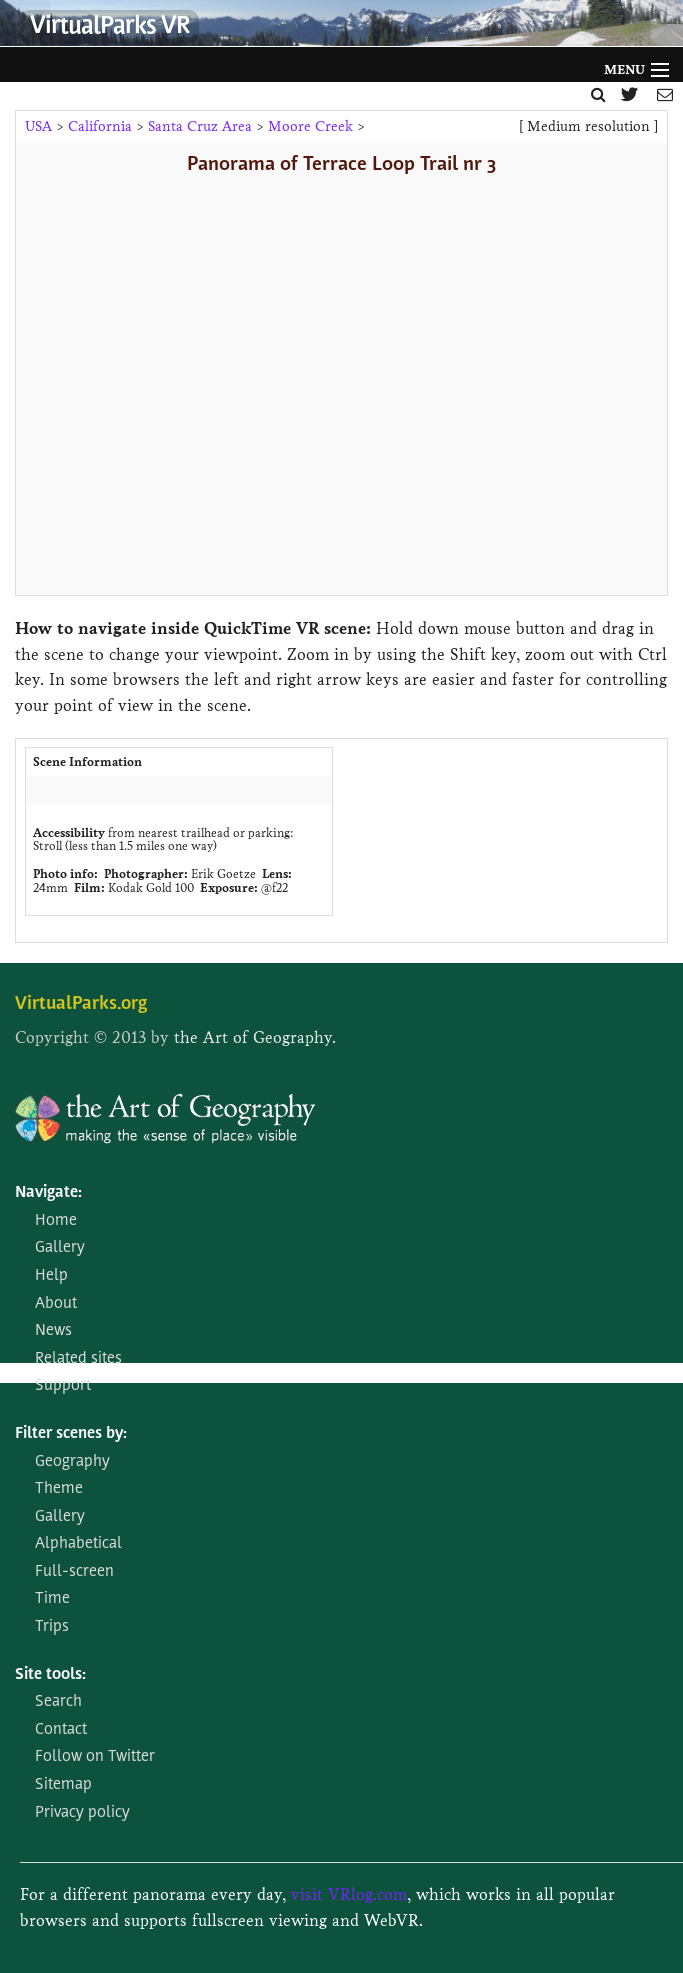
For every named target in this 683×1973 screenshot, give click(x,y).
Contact (61, 1730)
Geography (72, 1462)
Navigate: (48, 1193)
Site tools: (50, 1675)
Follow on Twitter (95, 1757)
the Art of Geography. (255, 1037)
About (56, 1304)
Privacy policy (82, 1813)
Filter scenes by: (71, 1434)
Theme (59, 1489)
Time (52, 1599)
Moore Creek (310, 126)
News (53, 1331)
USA (38, 126)
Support (63, 1386)
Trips (52, 1627)
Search (58, 1702)
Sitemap (63, 1785)
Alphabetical (78, 1544)
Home (56, 1221)
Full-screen (74, 1572)
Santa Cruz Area (200, 126)
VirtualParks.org (81, 1005)
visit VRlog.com (349, 1894)
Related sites (78, 1359)
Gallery (60, 1248)
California (100, 126)
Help (51, 1276)
